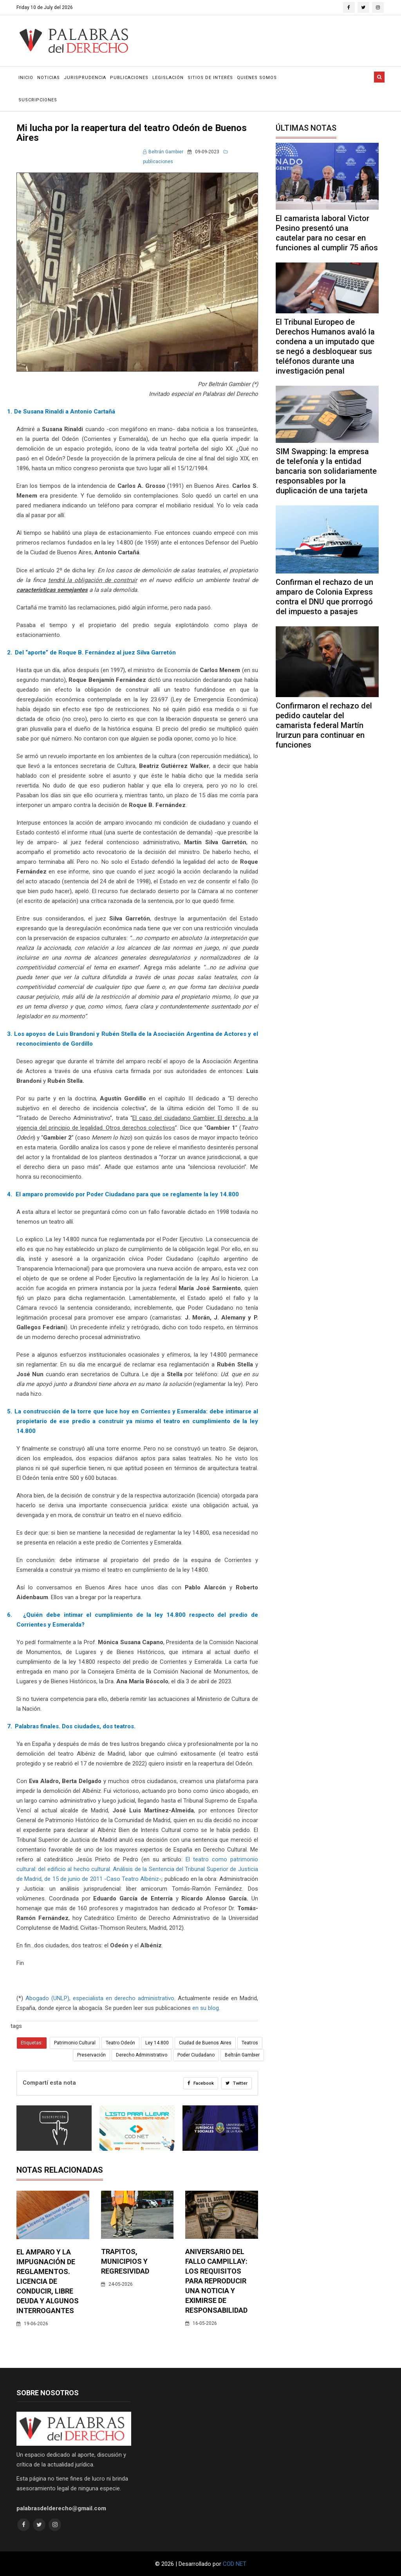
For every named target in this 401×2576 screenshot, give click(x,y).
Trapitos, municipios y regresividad (125, 2261)
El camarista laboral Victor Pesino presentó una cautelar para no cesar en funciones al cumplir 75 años (327, 233)
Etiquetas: (32, 2043)
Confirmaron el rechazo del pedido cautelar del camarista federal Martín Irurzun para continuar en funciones (324, 725)
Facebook (199, 2083)
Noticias (48, 77)
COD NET (234, 2563)
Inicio (25, 77)
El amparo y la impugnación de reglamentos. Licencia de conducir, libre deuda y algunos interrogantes (47, 2280)
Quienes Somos (257, 77)
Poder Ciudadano (196, 2055)
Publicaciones (129, 77)
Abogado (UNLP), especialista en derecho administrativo (99, 1998)
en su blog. (206, 2008)
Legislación (168, 77)
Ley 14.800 (157, 2043)
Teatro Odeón (120, 2043)
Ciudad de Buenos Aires (205, 2043)
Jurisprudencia (85, 77)
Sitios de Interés (210, 77)
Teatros (250, 2043)
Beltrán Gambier (163, 152)
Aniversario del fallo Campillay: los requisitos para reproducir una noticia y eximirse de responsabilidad (216, 2280)
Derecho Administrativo (141, 2055)
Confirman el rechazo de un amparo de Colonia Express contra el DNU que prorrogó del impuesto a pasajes (324, 596)
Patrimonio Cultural (75, 2043)
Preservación (91, 2055)
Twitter (236, 2083)
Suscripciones (37, 99)
